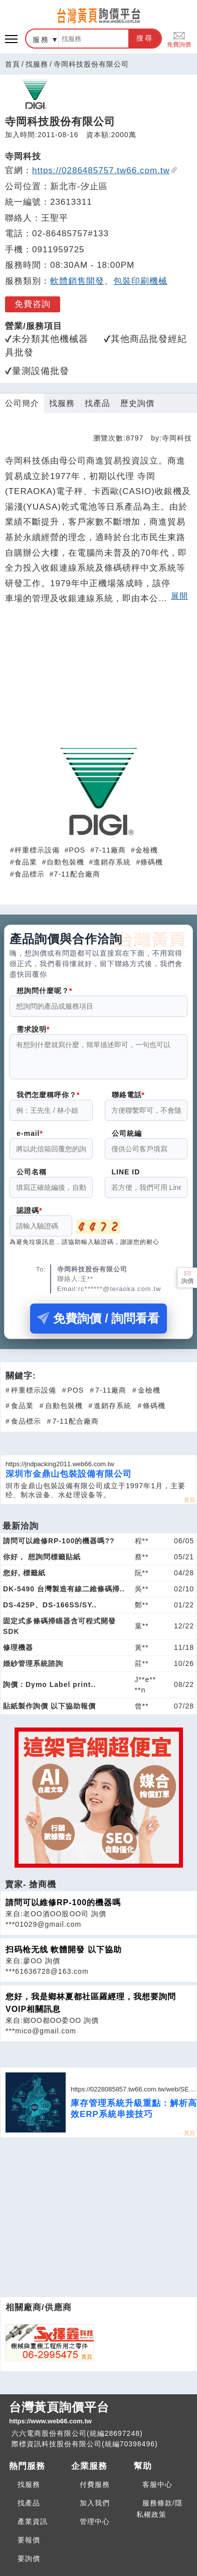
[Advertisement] (99, 680)
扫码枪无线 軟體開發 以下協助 (64, 1955)
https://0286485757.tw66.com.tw (105, 170)
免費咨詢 (33, 304)
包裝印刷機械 (140, 281)
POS (77, 850)
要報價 (29, 2546)
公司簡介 (22, 403)
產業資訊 (33, 2527)
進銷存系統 (112, 862)
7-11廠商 (110, 850)
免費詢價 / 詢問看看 (98, 1324)
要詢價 (29, 2564)
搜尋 (144, 38)
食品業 (26, 862)
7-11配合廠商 (77, 874)
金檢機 (146, 850)
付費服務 (95, 2490)
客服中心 (157, 2490)
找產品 (97, 403)
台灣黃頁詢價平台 (98, 2419)
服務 (41, 40)
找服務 (37, 64)
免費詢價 (179, 39)
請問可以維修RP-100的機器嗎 (63, 1908)
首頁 (12, 64)
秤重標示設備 (37, 850)
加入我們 (95, 2509)
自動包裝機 (65, 862)
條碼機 (151, 862)
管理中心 (95, 2527)
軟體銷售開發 (77, 281)
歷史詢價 (137, 403)
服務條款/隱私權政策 (159, 2514)
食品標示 (30, 874)
